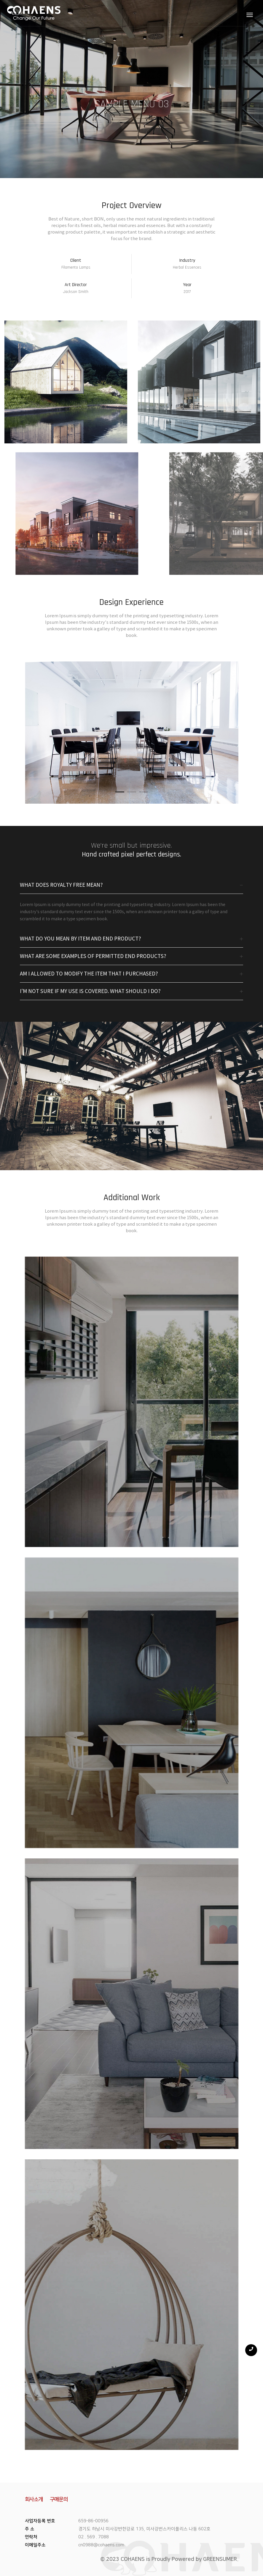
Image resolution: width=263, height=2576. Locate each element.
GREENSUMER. (220, 2559)
